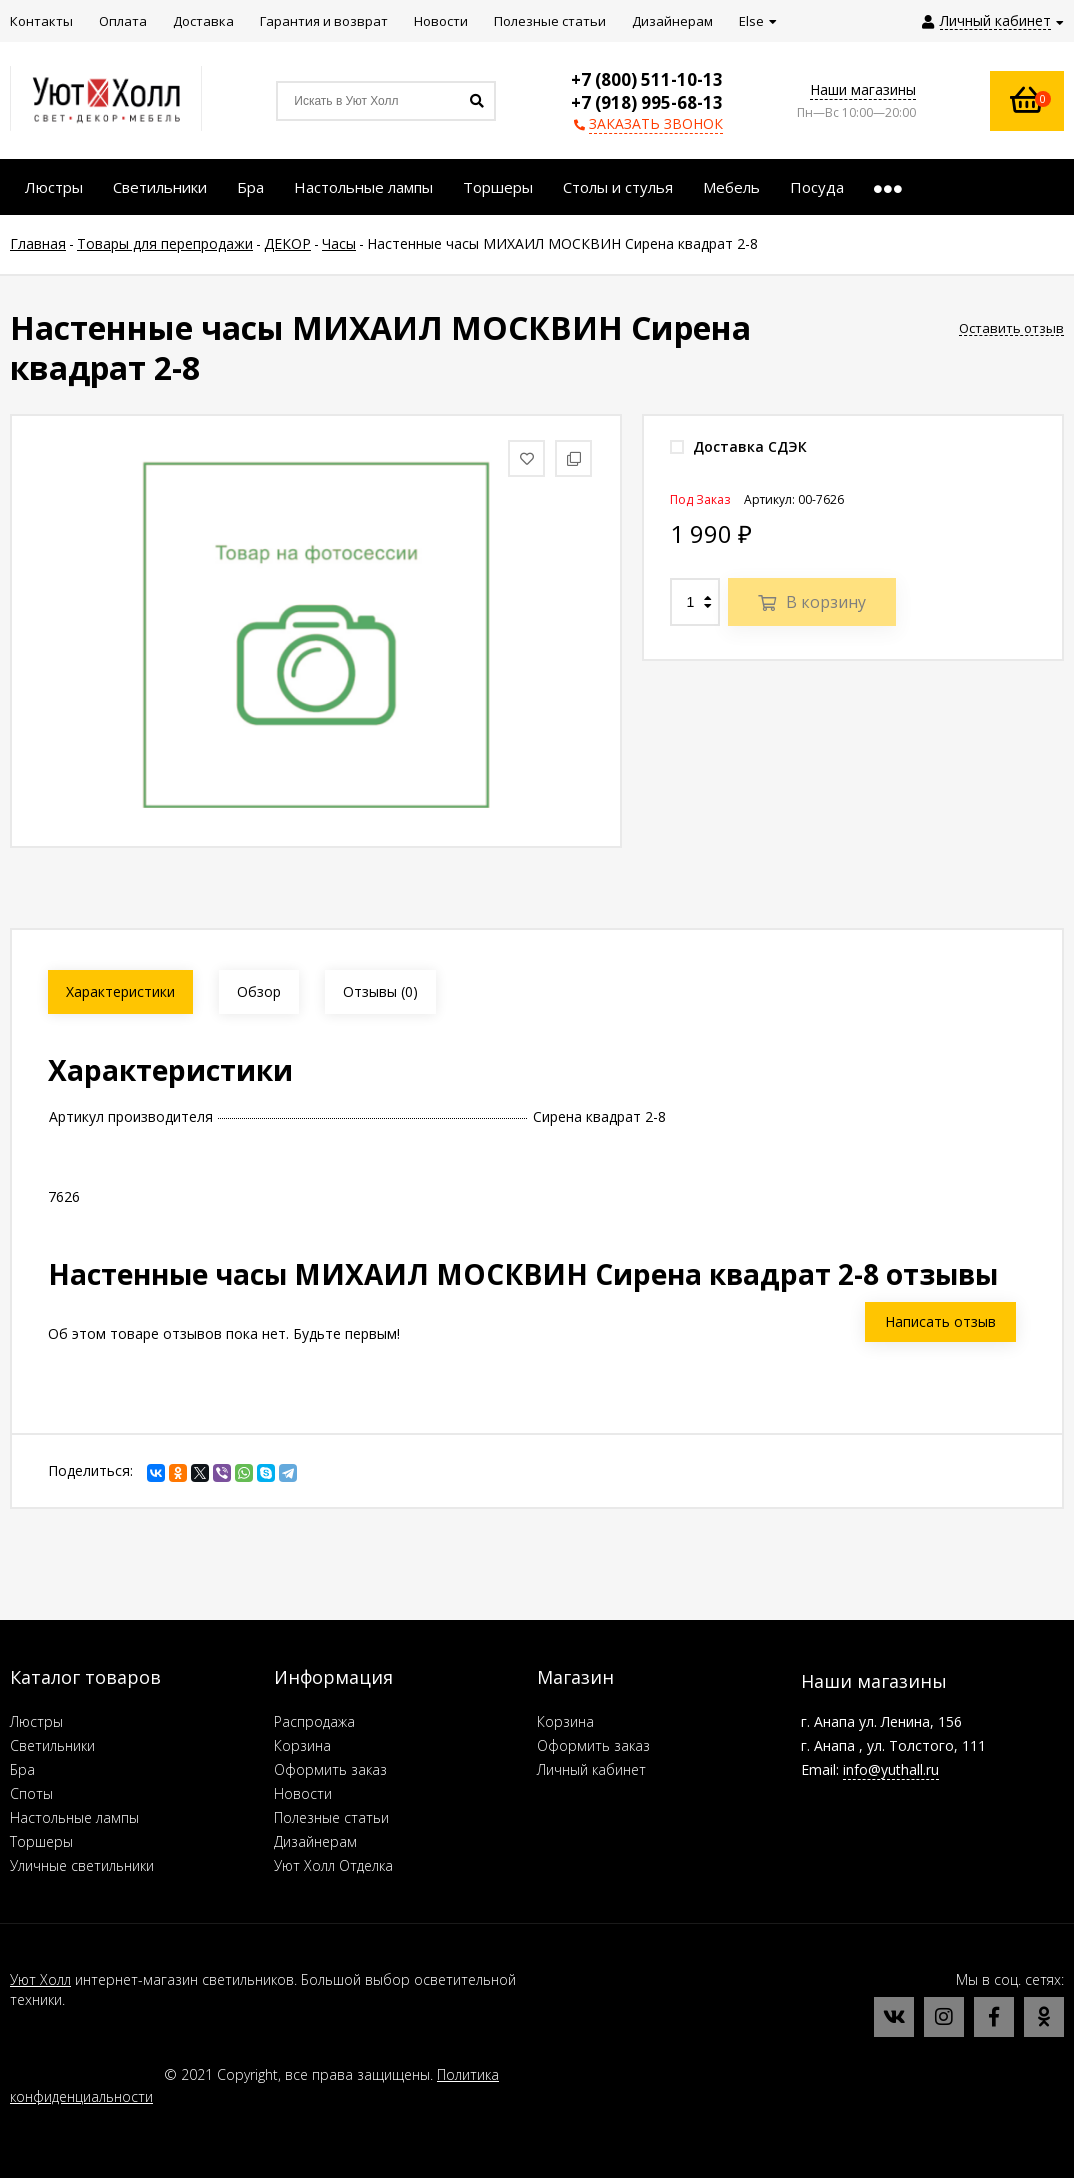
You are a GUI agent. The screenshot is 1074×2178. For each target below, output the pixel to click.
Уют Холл (40, 1979)
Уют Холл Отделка (333, 1865)
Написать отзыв (940, 1321)
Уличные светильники (82, 1865)
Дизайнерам (315, 1841)
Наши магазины (863, 89)
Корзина (302, 1745)
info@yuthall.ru (891, 1769)
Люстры (36, 1721)
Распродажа (314, 1721)
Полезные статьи (331, 1817)
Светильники (52, 1745)
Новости (303, 1793)
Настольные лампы (74, 1817)
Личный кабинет (591, 1769)
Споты (31, 1793)
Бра (22, 1769)
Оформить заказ (330, 1769)
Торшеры (41, 1841)
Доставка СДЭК (738, 446)
